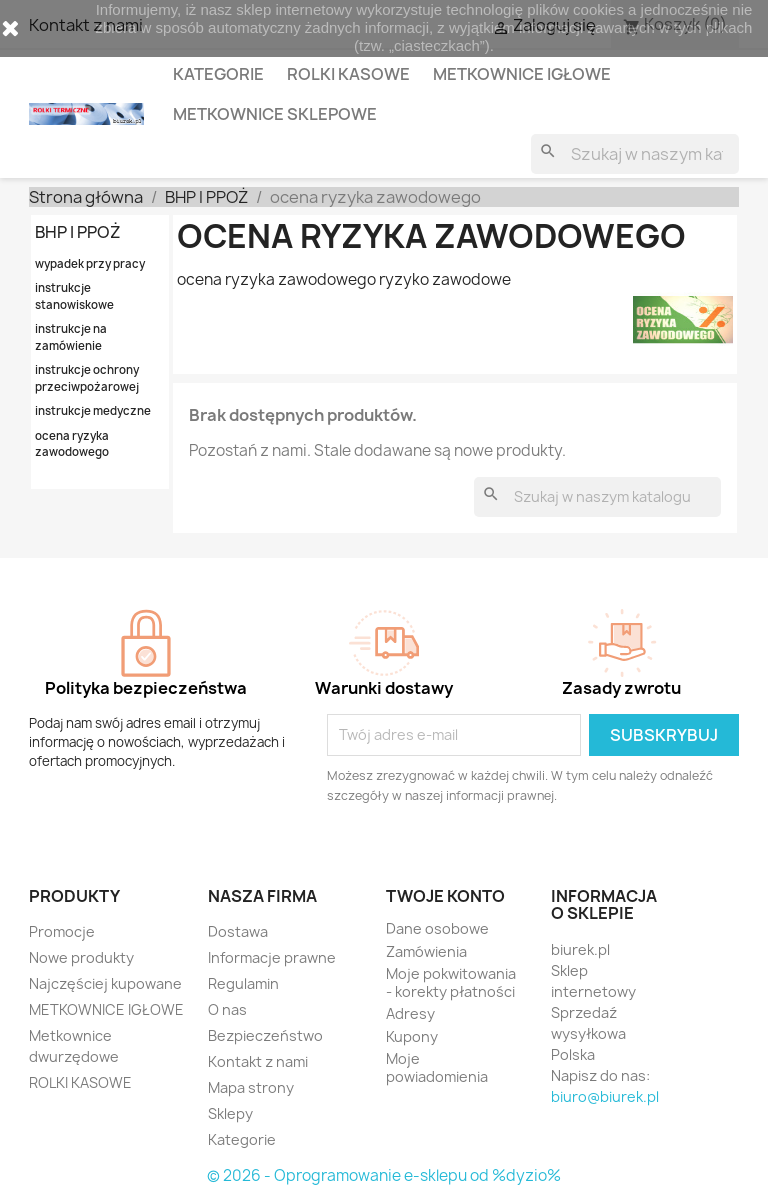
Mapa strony (251, 1087)
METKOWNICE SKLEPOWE (275, 114)
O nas (227, 1009)
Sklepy (230, 1113)
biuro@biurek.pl (605, 1096)
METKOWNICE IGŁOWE (522, 74)
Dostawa (238, 931)
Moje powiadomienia (437, 1067)
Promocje (62, 931)
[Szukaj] (635, 154)
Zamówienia (426, 951)
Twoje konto (445, 896)
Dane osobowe (437, 928)
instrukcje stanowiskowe (74, 296)
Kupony (412, 1036)
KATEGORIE (218, 74)
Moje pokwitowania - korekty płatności (451, 982)
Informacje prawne (272, 957)
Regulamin (243, 983)
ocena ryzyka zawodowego (72, 444)
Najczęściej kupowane (105, 983)
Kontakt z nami (258, 1061)
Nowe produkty (81, 957)
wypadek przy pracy (90, 263)
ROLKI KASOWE (348, 74)
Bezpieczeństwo (265, 1035)
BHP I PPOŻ (78, 232)
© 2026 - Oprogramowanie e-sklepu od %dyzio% (384, 1175)
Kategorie (242, 1139)
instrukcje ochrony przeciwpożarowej (87, 378)
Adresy (410, 1013)
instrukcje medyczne (93, 410)
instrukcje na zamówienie (71, 337)
